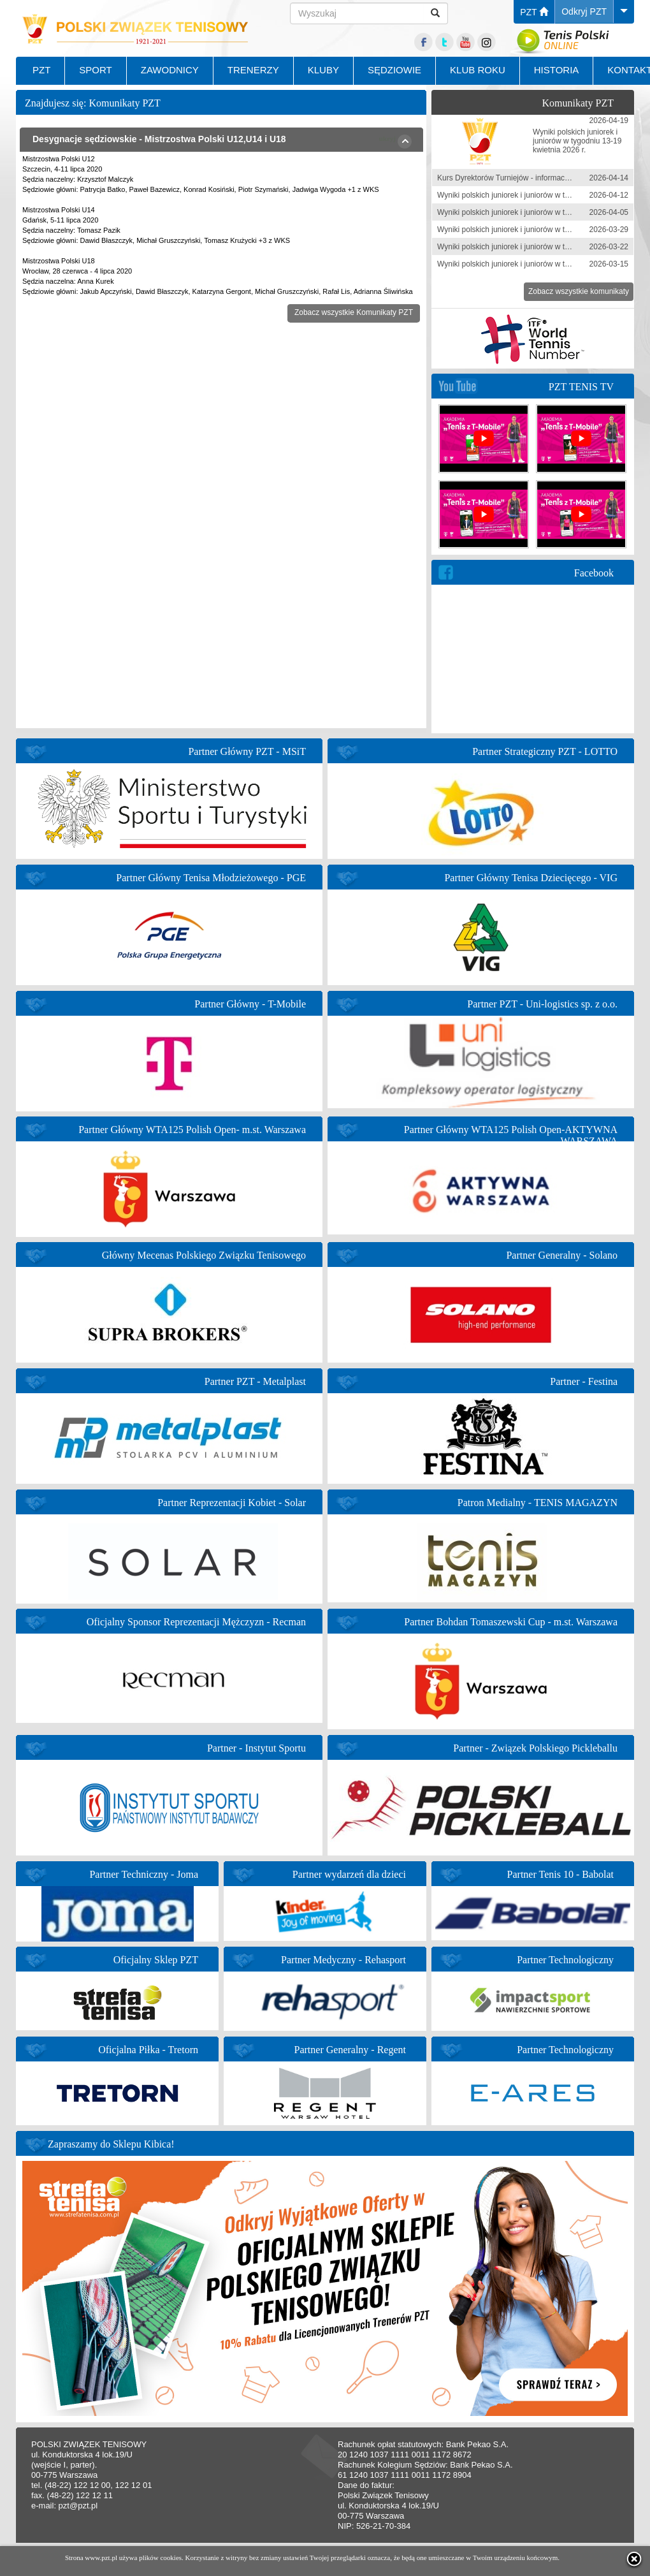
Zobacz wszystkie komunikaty (578, 291)
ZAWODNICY (170, 69)
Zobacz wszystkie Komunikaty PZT (353, 312)
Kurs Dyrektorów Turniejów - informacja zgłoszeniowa (528, 177)
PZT (534, 12)
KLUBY (323, 69)
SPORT (95, 69)
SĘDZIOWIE (394, 69)
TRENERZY (253, 69)
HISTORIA (556, 69)
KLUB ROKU (477, 69)
